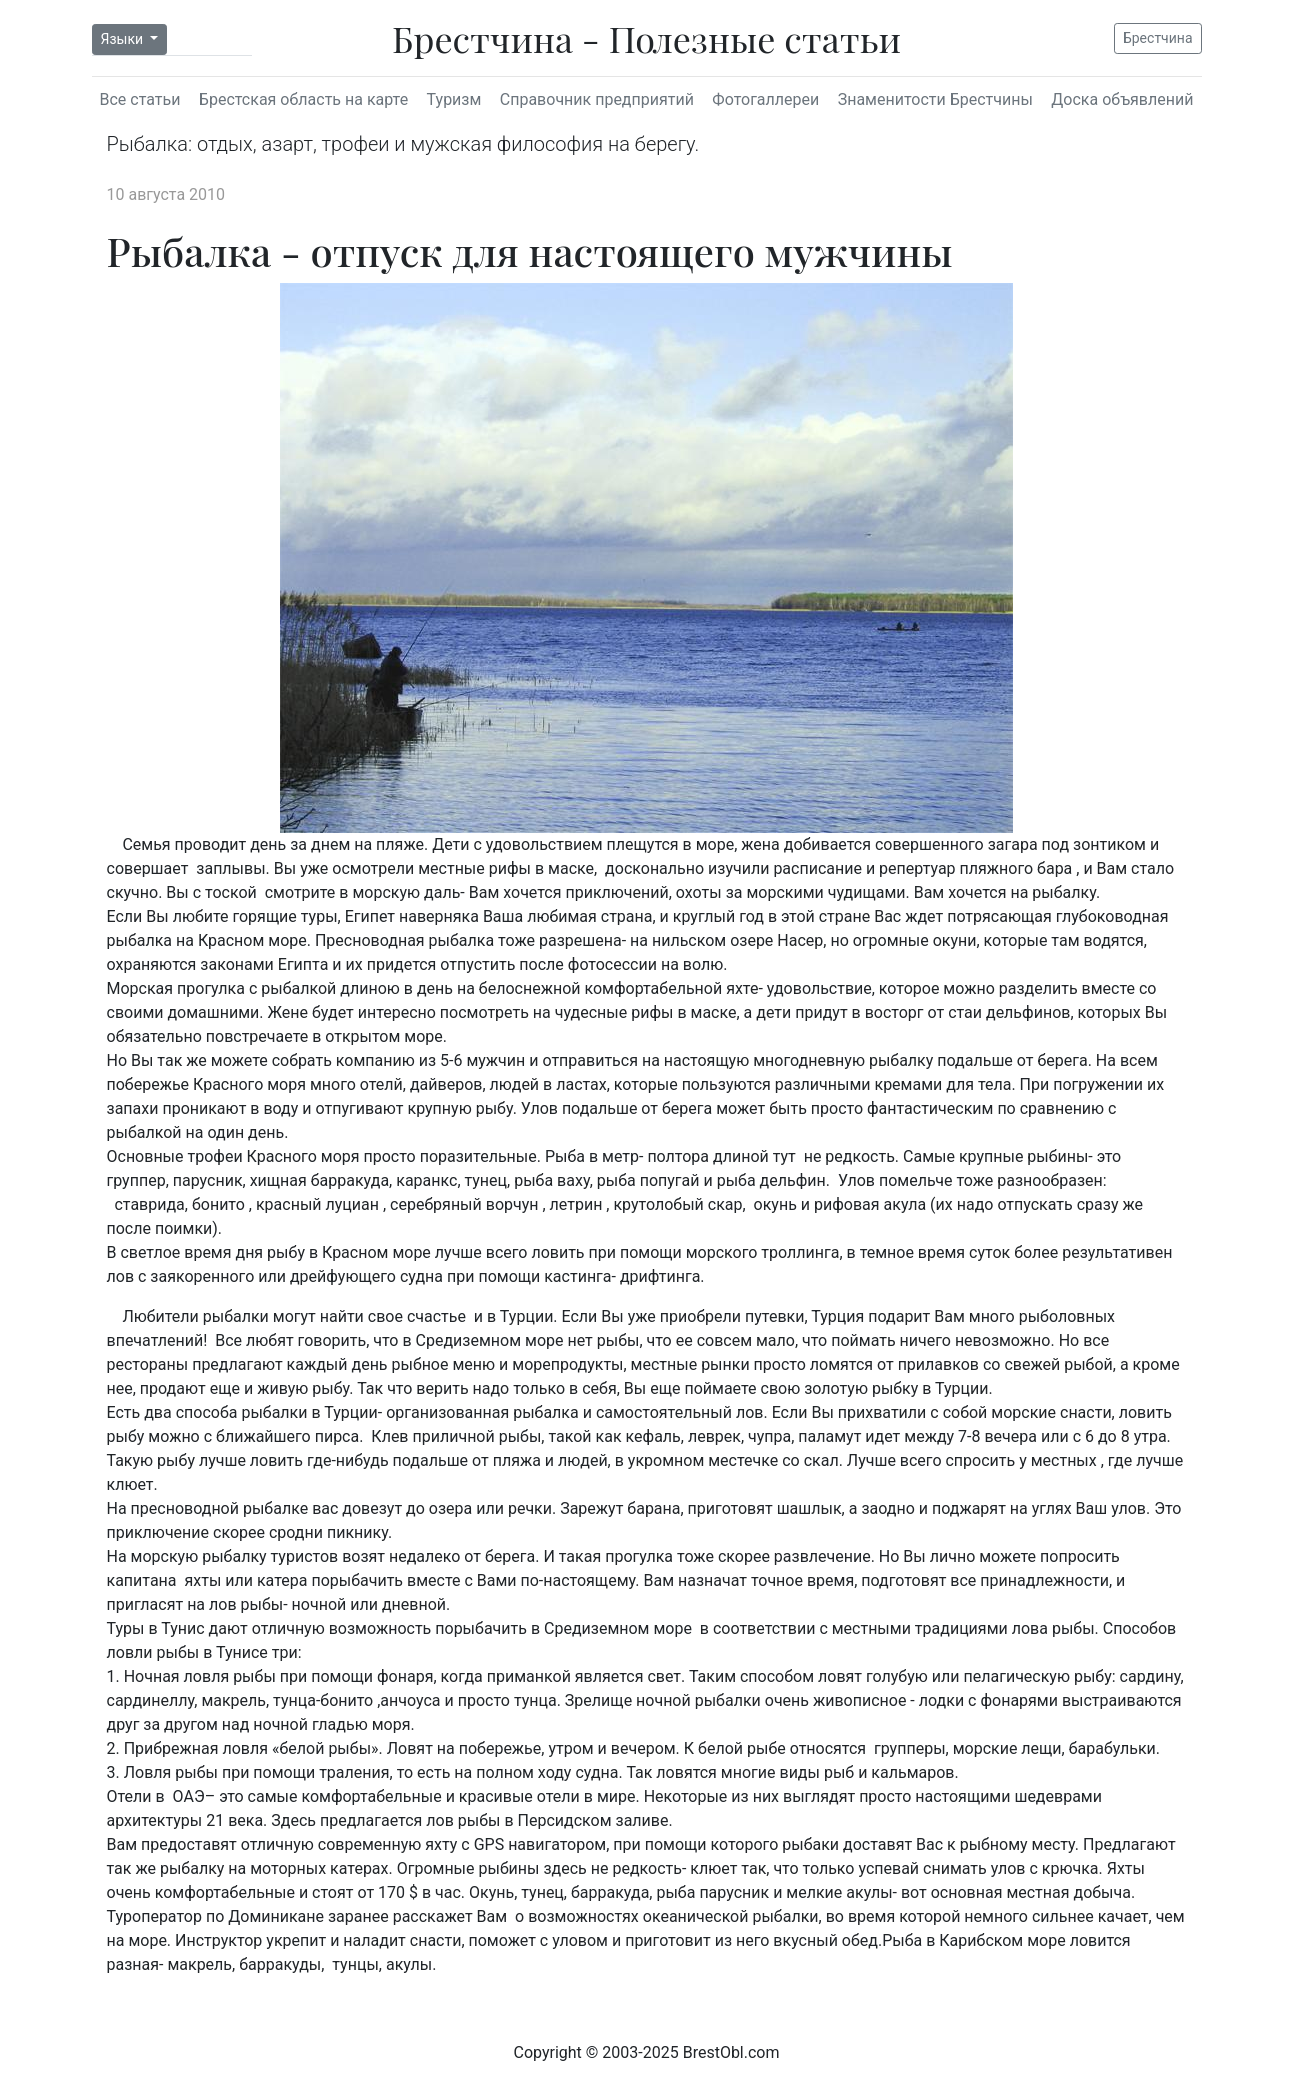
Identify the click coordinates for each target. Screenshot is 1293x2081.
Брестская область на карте (303, 99)
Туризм (454, 99)
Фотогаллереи (765, 99)
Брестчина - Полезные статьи (646, 38)
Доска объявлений (1122, 99)
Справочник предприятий (597, 99)
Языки (124, 39)
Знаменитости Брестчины (935, 99)
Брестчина (1158, 38)
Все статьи (140, 99)
